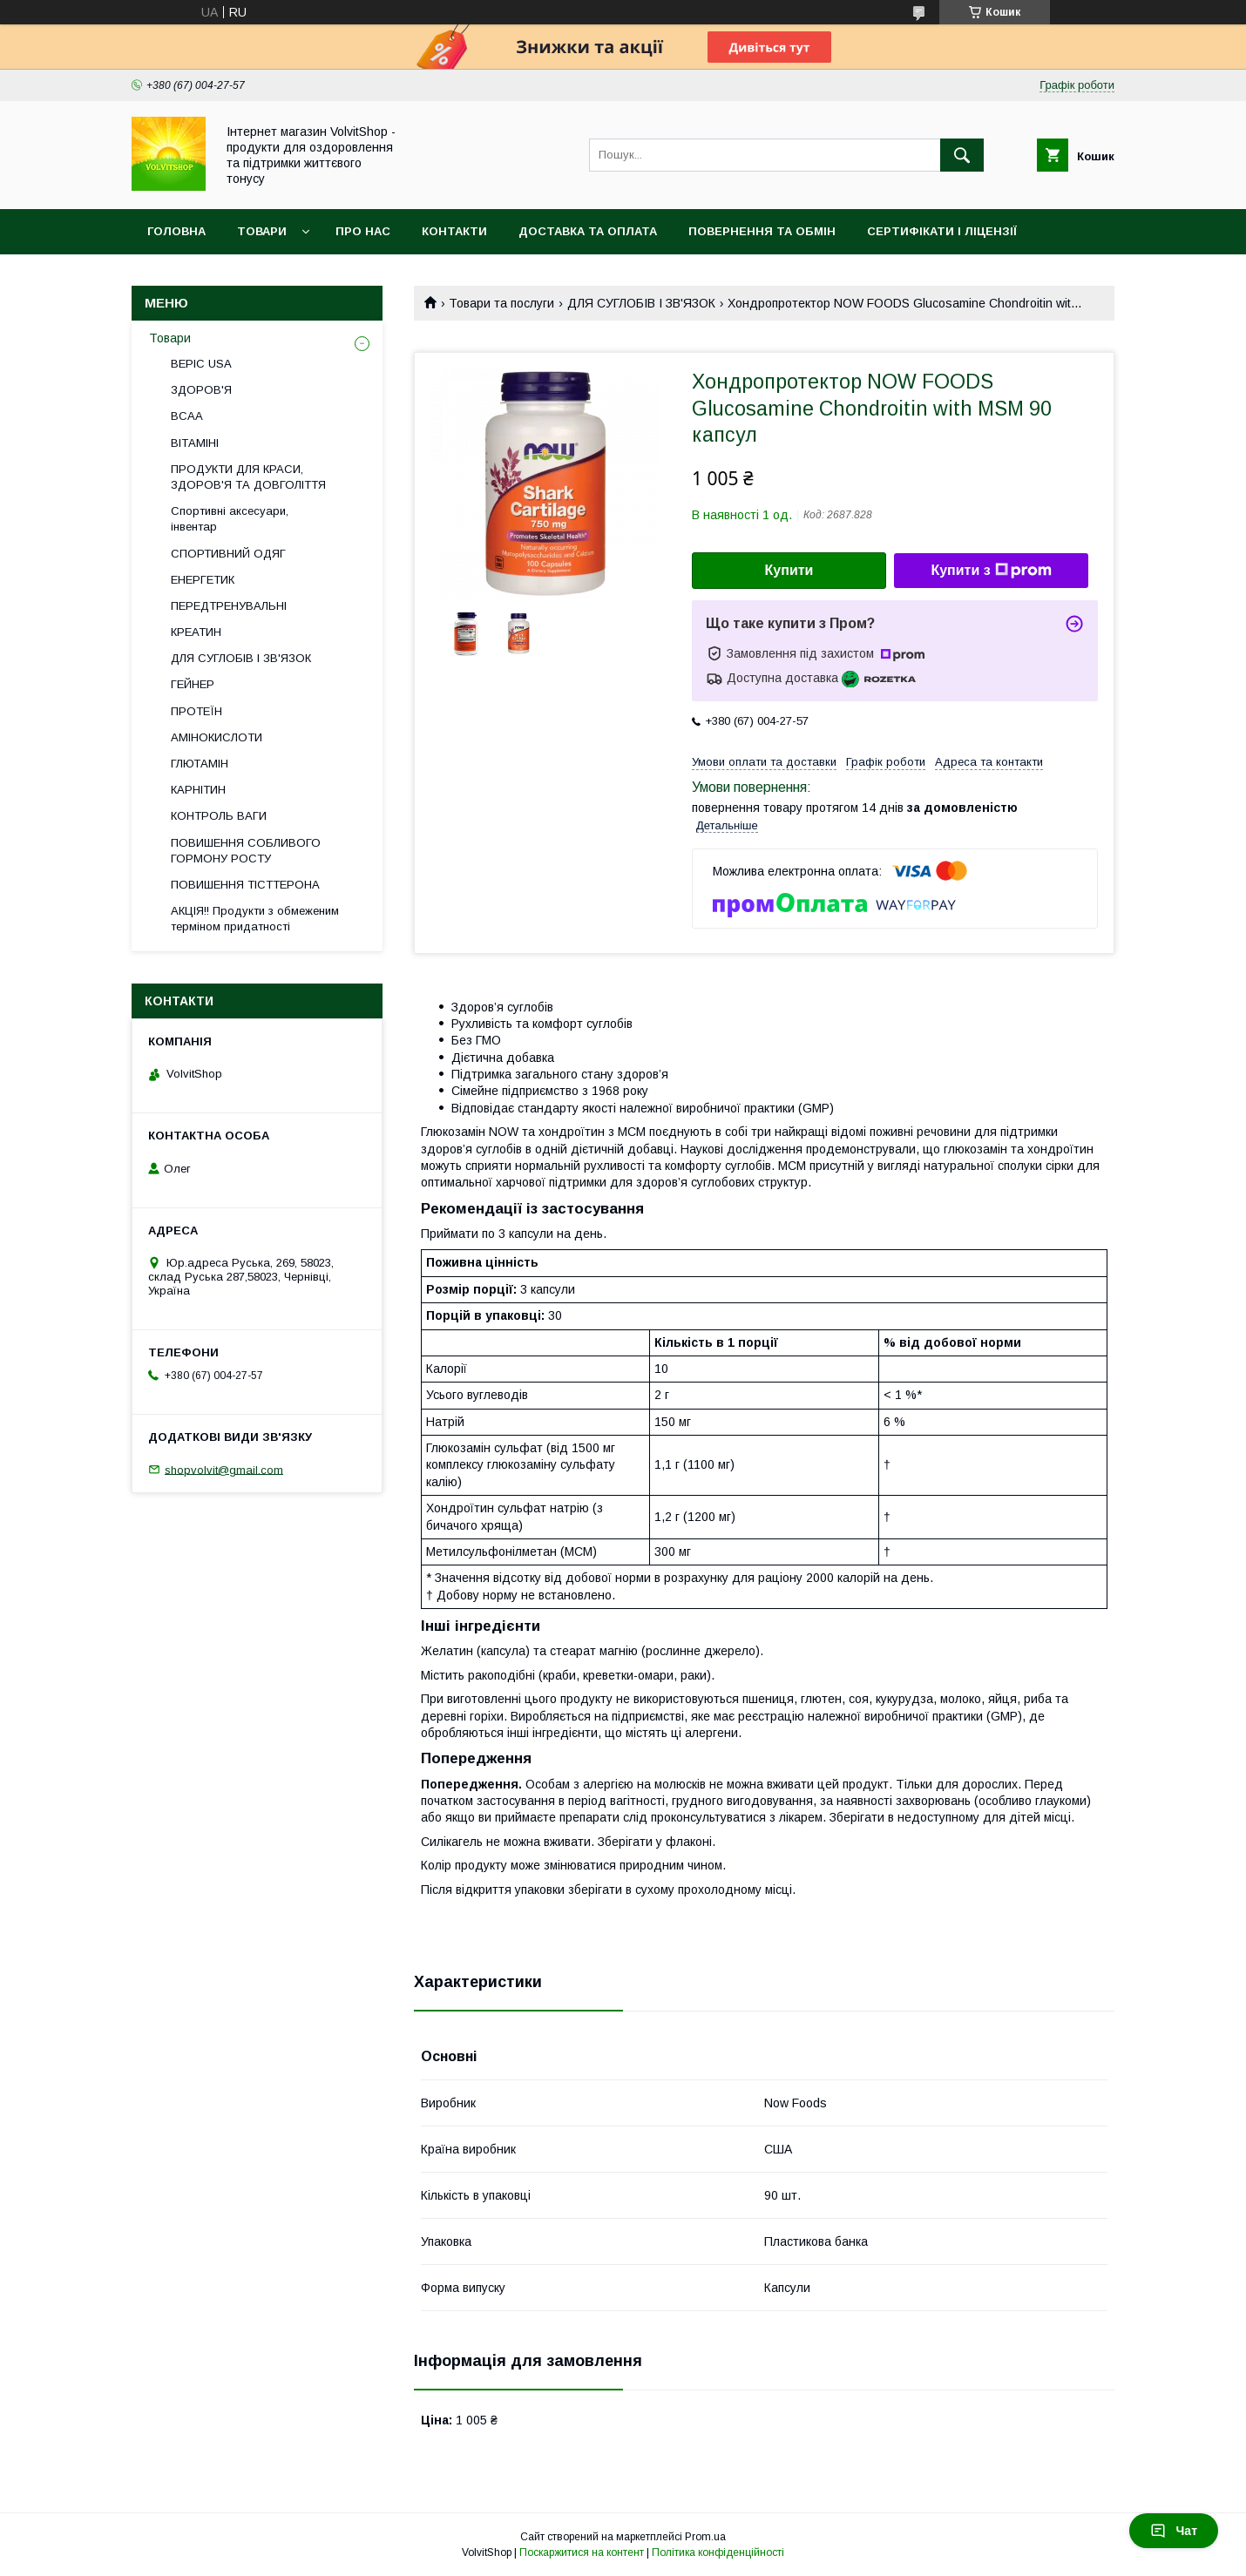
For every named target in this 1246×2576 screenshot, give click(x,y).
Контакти (454, 231)
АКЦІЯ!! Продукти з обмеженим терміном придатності (255, 918)
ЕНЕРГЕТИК (202, 579)
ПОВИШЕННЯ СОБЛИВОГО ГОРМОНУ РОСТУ (246, 850)
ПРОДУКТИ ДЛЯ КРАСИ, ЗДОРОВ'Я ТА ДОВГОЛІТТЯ (248, 477)
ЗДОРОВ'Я (201, 389)
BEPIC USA (201, 363)
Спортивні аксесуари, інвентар (229, 518)
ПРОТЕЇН (196, 711)
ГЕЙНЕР (192, 684)
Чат (1173, 2531)
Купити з (991, 570)
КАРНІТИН (198, 789)
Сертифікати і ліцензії (942, 231)
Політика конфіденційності (718, 2552)
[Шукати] (962, 155)
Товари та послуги (501, 303)
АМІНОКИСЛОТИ (216, 737)
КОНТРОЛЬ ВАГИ (219, 815)
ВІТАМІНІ (195, 443)
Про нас (362, 231)
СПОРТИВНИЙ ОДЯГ (228, 553)
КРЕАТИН (196, 632)
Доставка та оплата (587, 231)
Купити (789, 570)
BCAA (187, 416)
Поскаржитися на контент (581, 2552)
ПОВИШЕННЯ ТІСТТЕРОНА (245, 884)
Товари (262, 231)
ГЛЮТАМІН (199, 763)
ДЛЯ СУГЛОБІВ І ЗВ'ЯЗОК (641, 303)
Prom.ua (705, 2537)
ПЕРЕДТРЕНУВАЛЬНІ (229, 605)
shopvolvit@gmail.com (224, 1469)
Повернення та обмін (762, 231)
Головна (176, 231)
